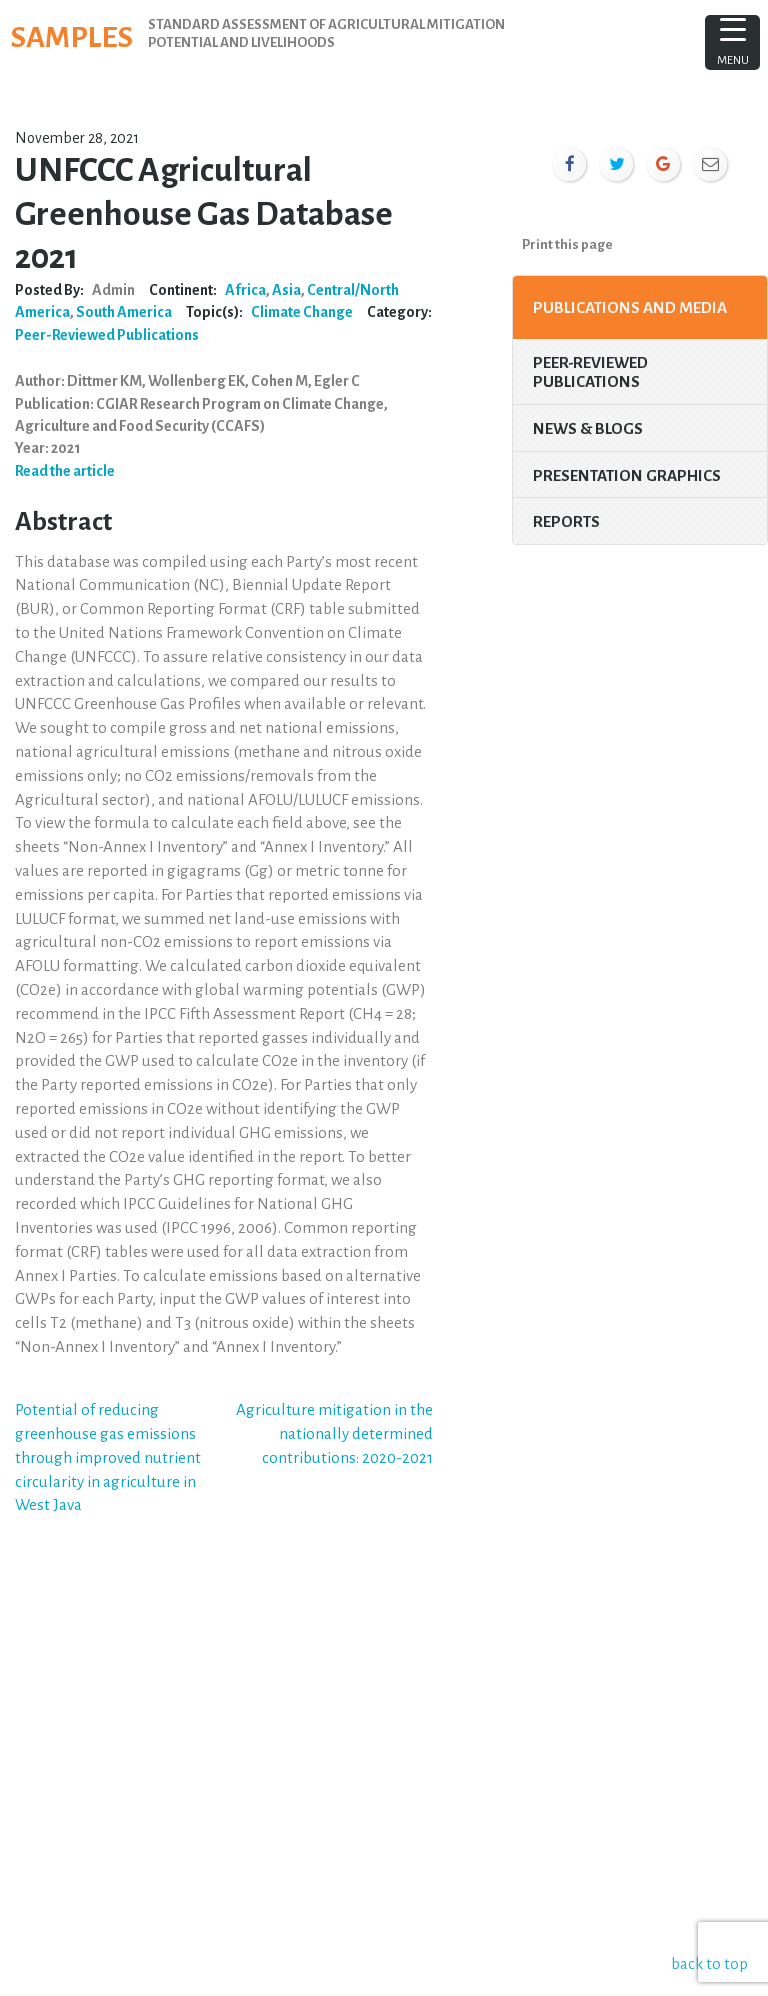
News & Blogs (588, 428)
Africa (245, 290)
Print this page (567, 244)
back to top (712, 1963)
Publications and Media (630, 307)
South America (124, 312)
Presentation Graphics (627, 475)
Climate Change (302, 312)
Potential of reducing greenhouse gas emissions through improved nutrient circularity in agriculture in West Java (108, 1457)
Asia (286, 290)
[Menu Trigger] (732, 42)
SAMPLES (80, 36)
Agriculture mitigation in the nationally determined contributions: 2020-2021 (334, 1433)
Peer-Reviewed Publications (107, 335)
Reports (566, 521)
